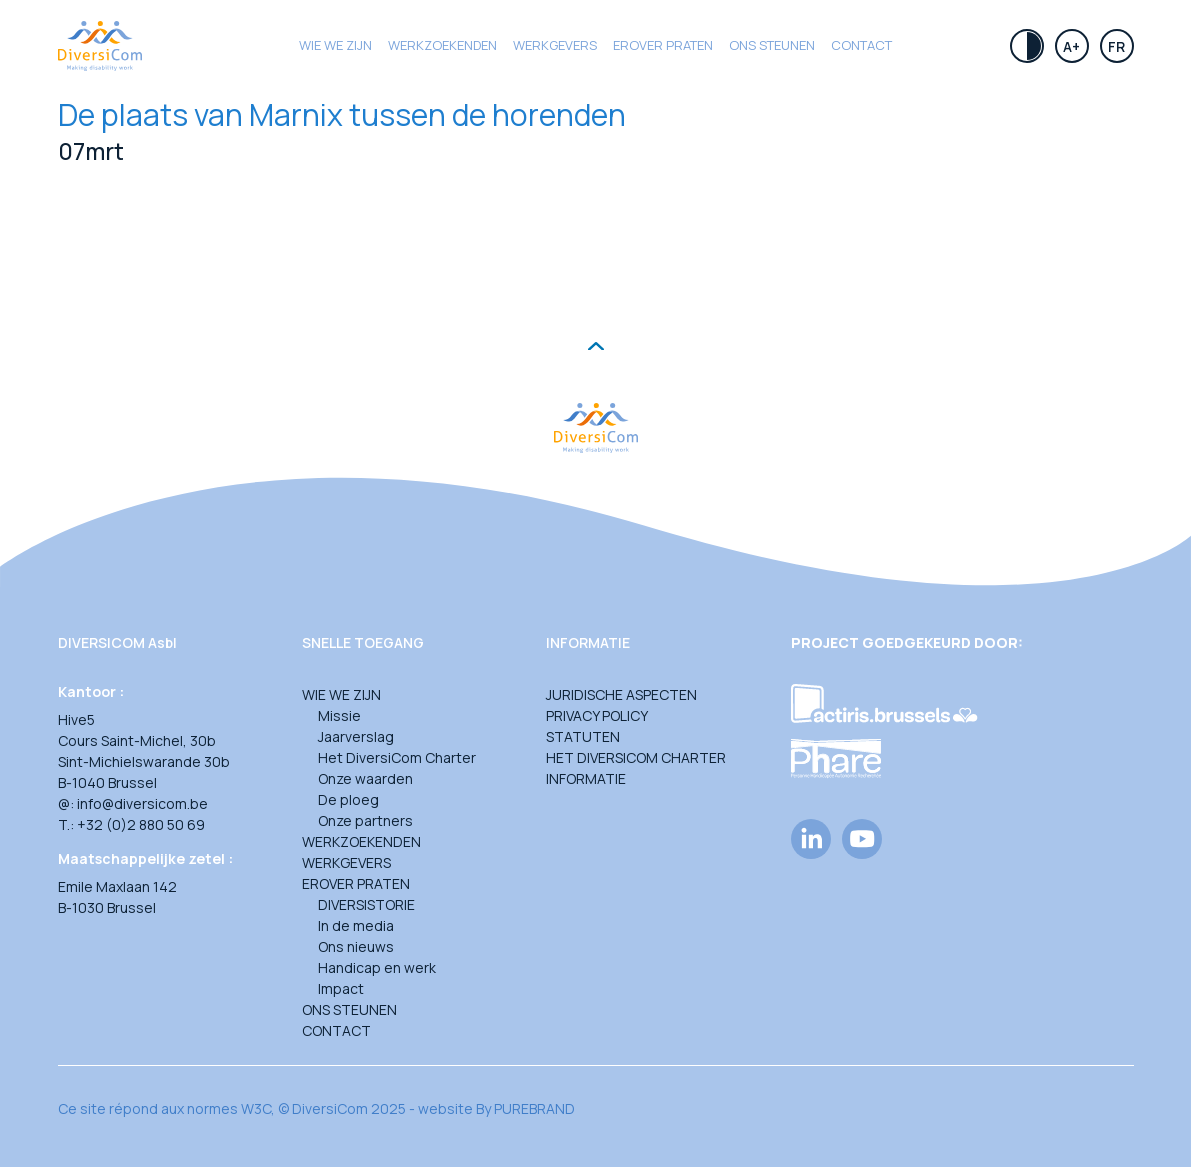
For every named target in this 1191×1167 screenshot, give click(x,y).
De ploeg (348, 799)
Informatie (586, 778)
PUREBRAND (534, 1108)
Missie (339, 715)
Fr (1116, 46)
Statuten (583, 736)
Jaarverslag (356, 736)
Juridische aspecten (621, 694)
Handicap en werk (377, 967)
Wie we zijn (335, 45)
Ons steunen (772, 45)
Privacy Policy (597, 715)
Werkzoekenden (442, 45)
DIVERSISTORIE (366, 904)
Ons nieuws (356, 946)
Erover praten (663, 45)
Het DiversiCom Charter (397, 757)
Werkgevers (555, 45)
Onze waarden (365, 778)
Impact (341, 988)
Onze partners (365, 820)
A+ (1071, 46)
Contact (861, 45)
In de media (356, 925)
